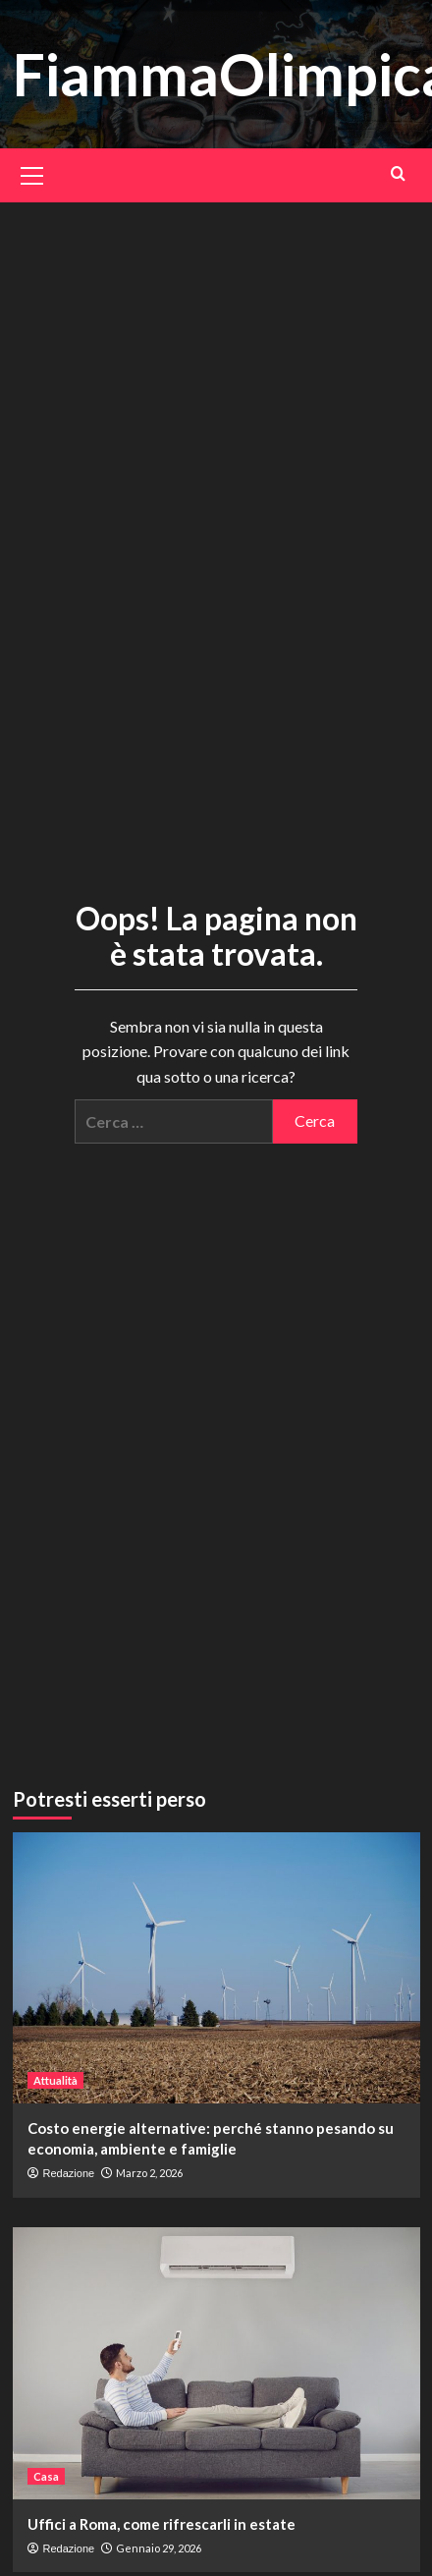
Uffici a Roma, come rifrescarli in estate (161, 2523)
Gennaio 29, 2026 (158, 2547)
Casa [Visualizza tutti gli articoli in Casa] (46, 2475)
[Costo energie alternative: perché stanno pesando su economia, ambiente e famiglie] (216, 1967)
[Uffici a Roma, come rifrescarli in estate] (216, 2362)
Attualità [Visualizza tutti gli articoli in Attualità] (55, 2080)
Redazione (69, 2173)
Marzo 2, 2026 (149, 2172)
